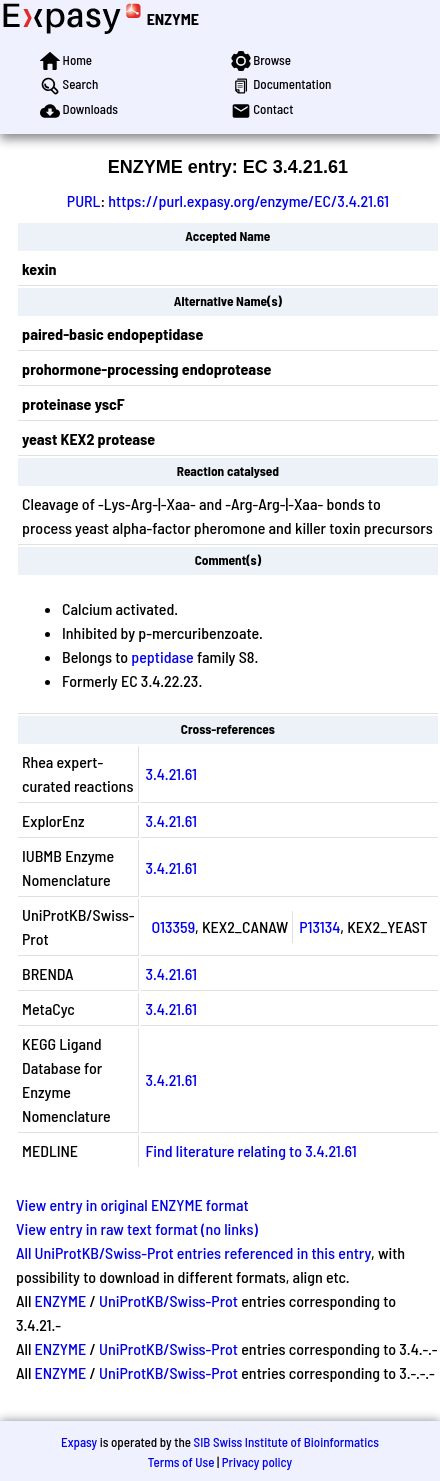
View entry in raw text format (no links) (137, 1228)
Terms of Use (181, 1462)
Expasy (79, 1442)
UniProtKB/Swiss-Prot (168, 1300)
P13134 (319, 926)
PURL (84, 200)
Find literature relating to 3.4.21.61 (250, 1150)
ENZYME (173, 18)
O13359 (173, 926)
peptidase (162, 656)
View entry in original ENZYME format (132, 1204)
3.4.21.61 (171, 773)
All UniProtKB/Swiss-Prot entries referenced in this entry (193, 1252)
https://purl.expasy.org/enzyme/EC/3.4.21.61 (248, 200)
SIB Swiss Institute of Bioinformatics (286, 1442)
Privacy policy (257, 1462)
